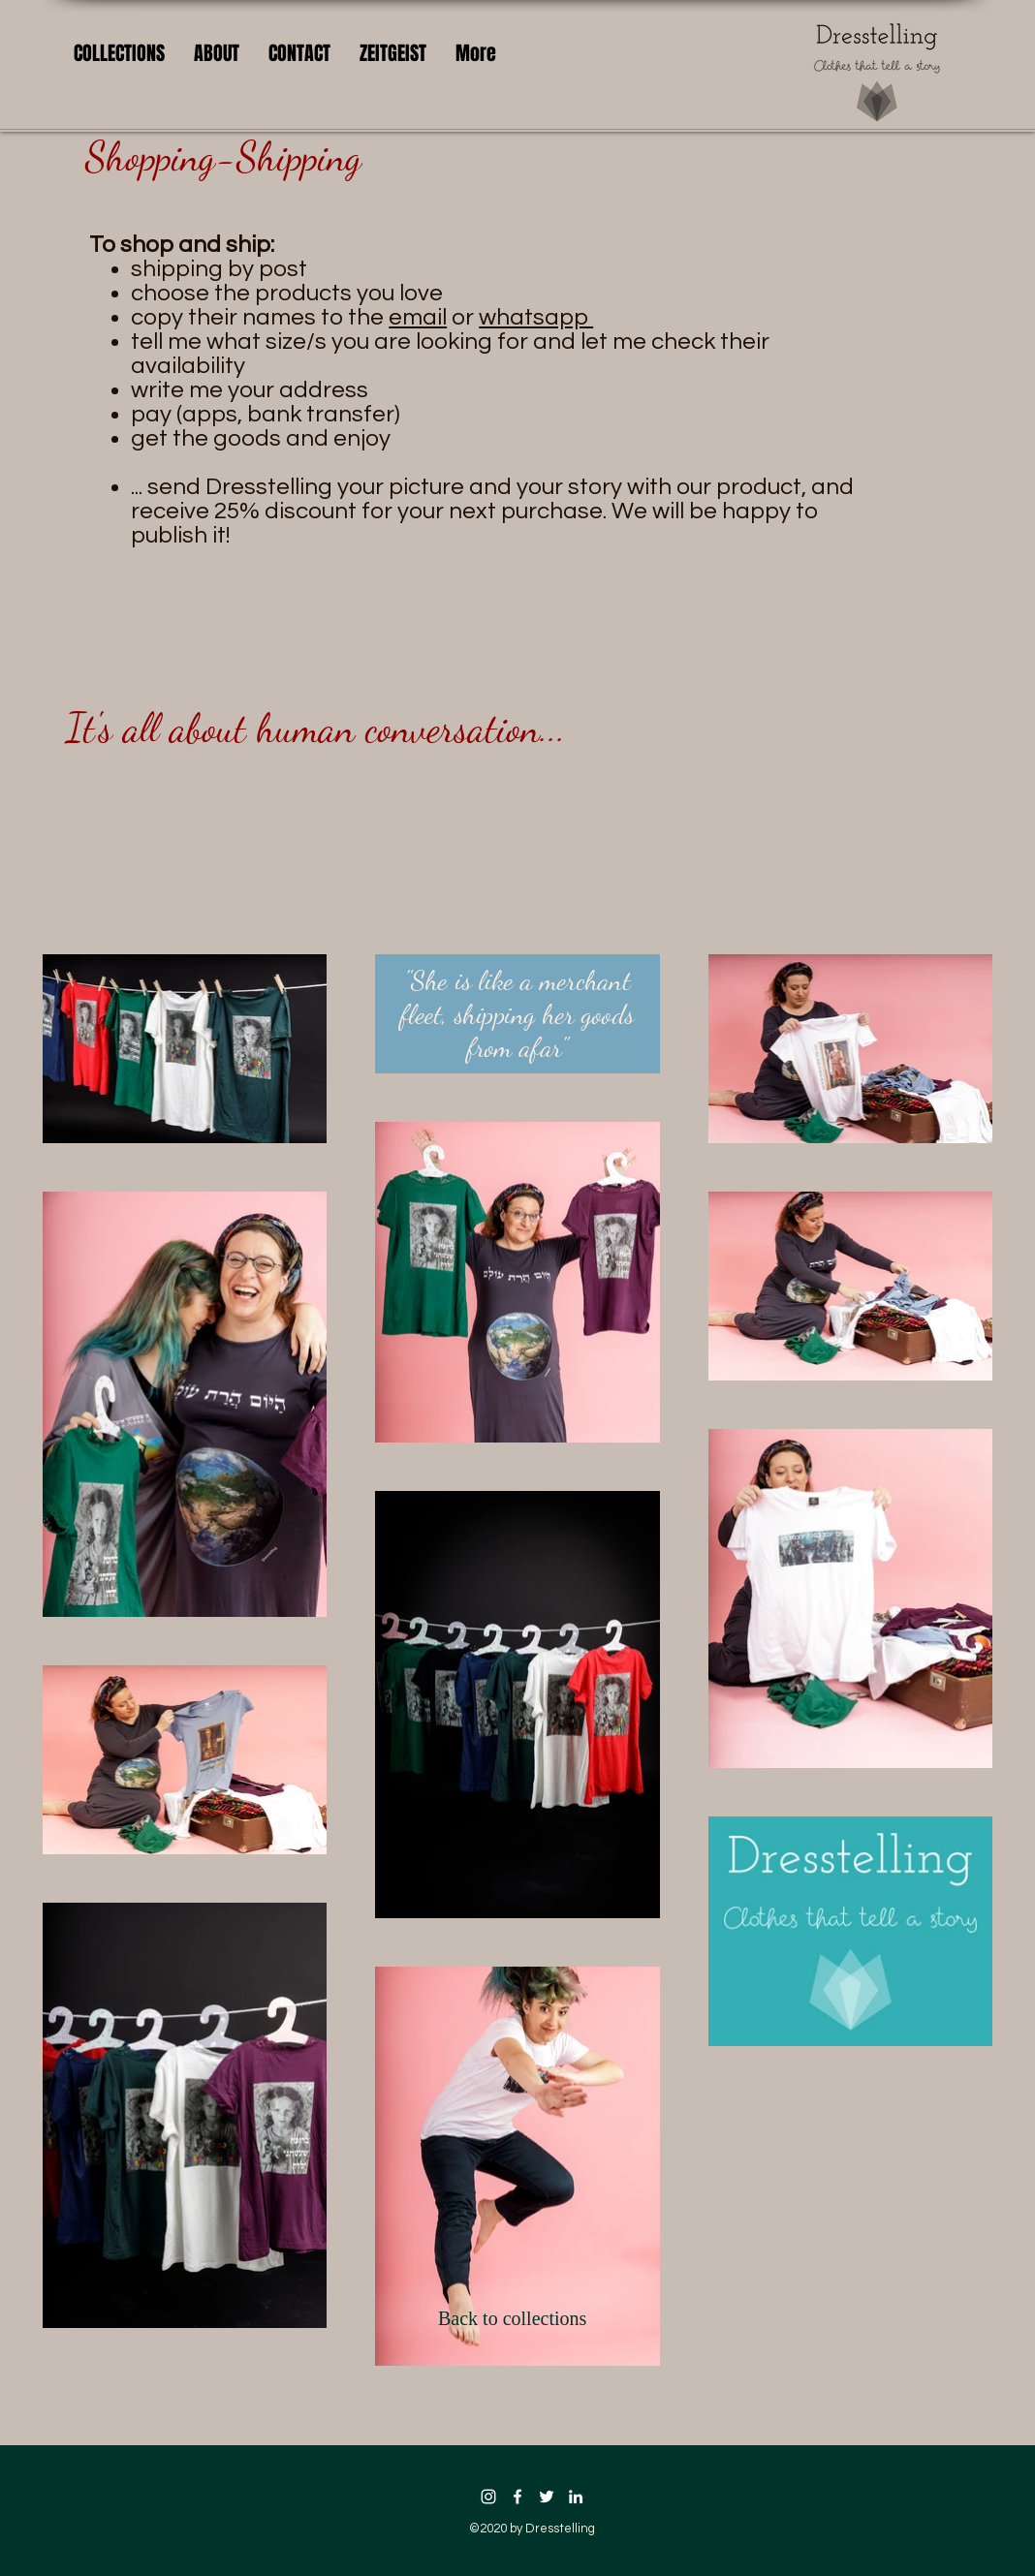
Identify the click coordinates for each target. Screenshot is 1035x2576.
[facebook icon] (517, 2496)
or (434, 317)
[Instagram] (488, 2496)
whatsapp (536, 317)
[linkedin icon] (575, 2496)
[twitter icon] (546, 2496)
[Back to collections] (517, 2318)
